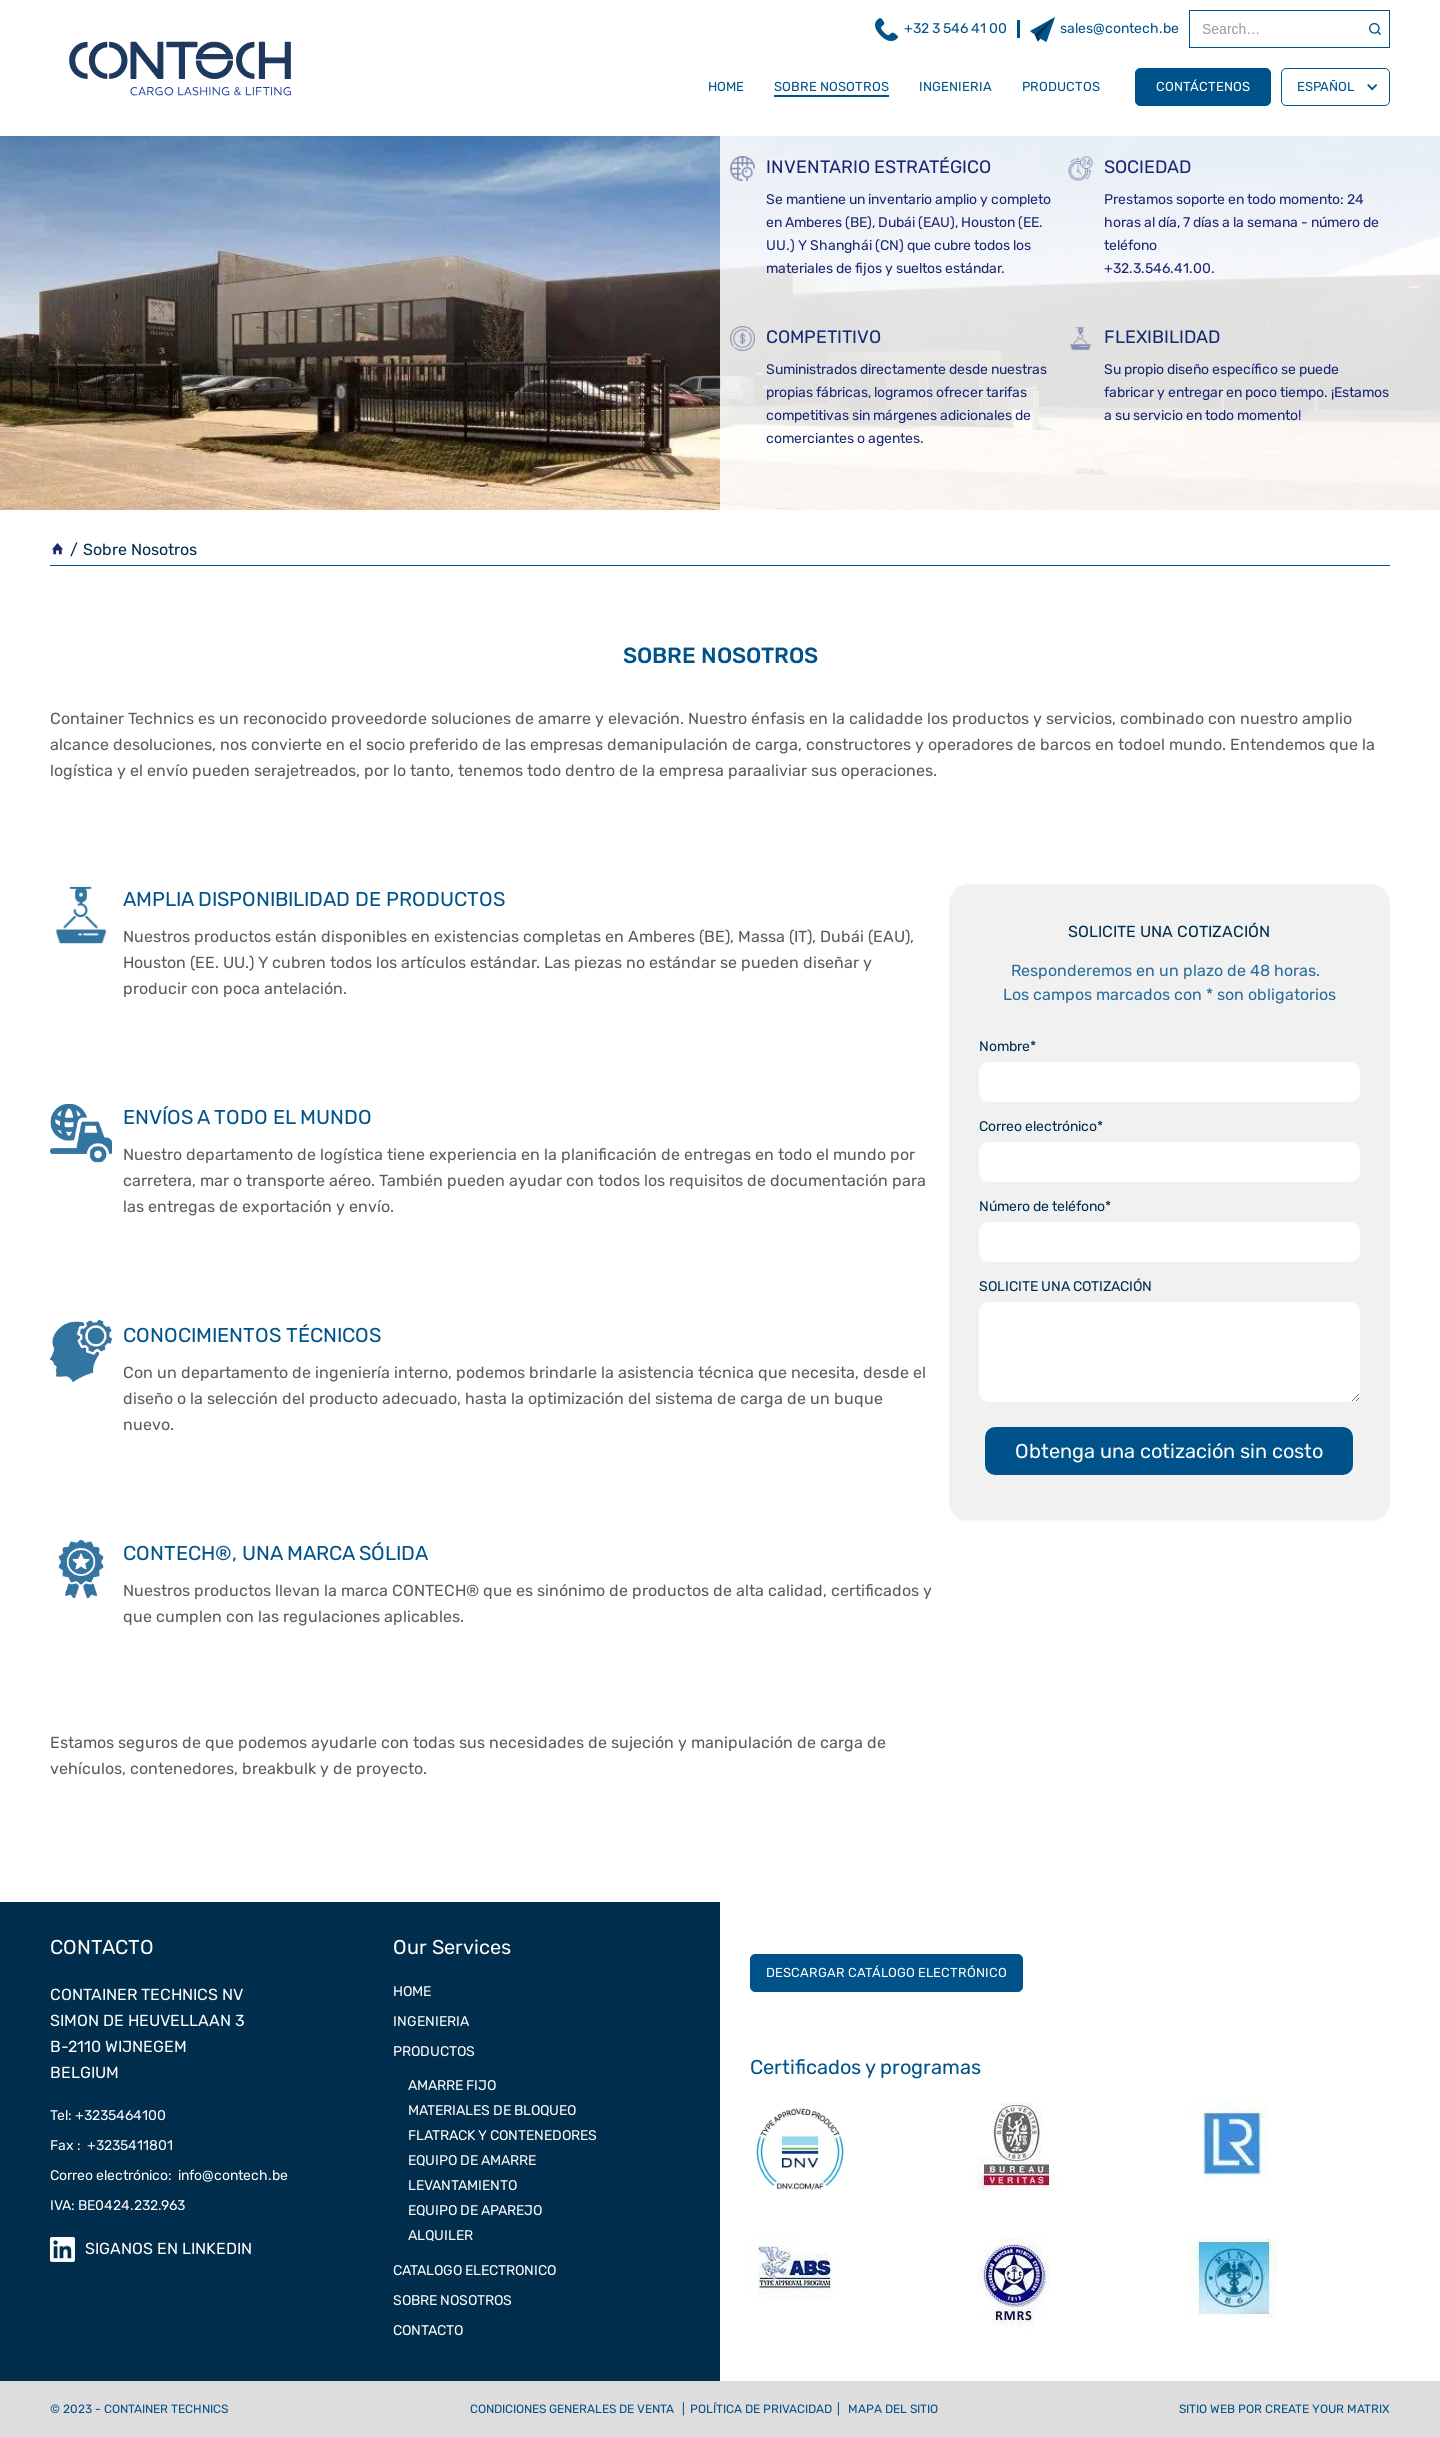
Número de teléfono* (1045, 1206)
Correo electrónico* (1041, 1126)
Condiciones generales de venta (572, 2409)
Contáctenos (1203, 86)
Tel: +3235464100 (108, 2115)
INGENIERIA (955, 86)
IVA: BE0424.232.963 (117, 2205)
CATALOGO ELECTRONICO (474, 2270)
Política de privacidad (761, 2409)
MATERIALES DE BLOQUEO (492, 2110)
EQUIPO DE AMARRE (472, 2160)
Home (726, 86)
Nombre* (1007, 1046)
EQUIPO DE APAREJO (475, 2210)
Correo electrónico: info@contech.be (169, 2175)
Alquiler (440, 2235)
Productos (1061, 86)
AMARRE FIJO (452, 2085)
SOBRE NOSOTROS (831, 86)
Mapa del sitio (893, 2409)
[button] (1335, 87)
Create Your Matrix (1327, 2409)
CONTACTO (428, 2330)
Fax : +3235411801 (111, 2145)
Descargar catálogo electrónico (886, 1972)
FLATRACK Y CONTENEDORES (502, 2135)
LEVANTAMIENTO (462, 2185)
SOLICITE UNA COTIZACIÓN (1065, 1286)
